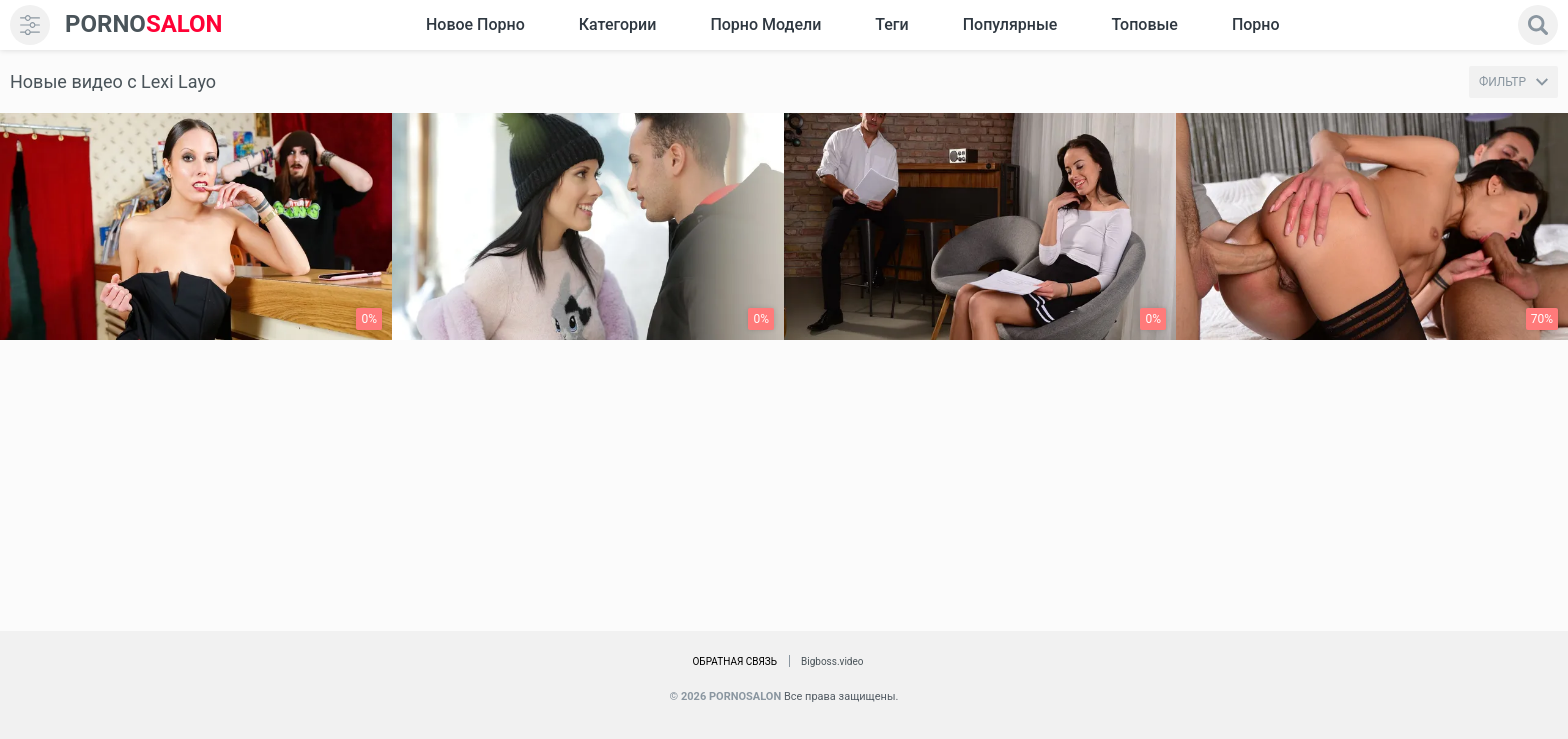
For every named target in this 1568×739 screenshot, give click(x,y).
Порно (1256, 24)
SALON (144, 24)
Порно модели (765, 24)
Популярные (1010, 24)
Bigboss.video (832, 661)
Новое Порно (475, 24)
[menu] (30, 25)
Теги (891, 24)
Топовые (1144, 24)
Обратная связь (734, 661)
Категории (618, 24)
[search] (1538, 25)
